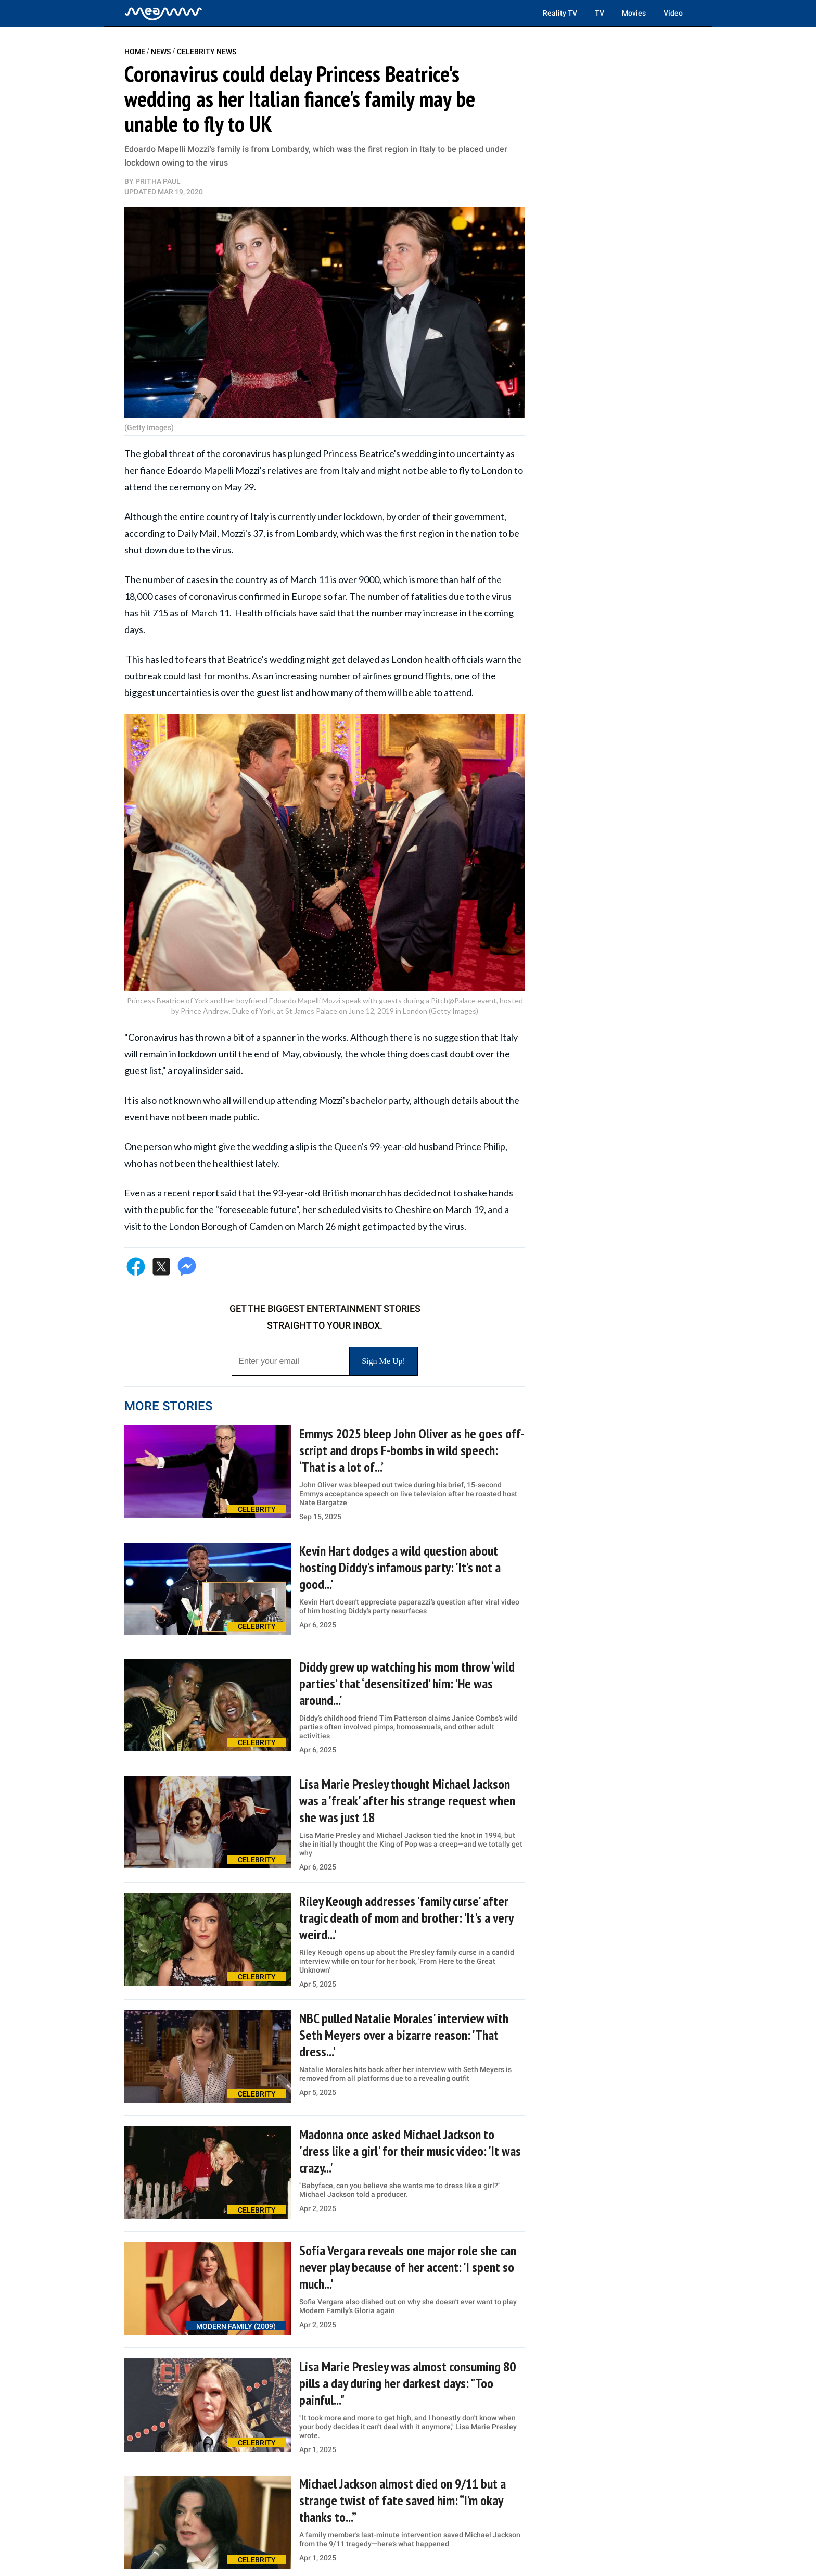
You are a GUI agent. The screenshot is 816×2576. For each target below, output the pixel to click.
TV (599, 13)
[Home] (163, 13)
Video (673, 13)
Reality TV (560, 13)
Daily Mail (197, 533)
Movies (634, 13)
